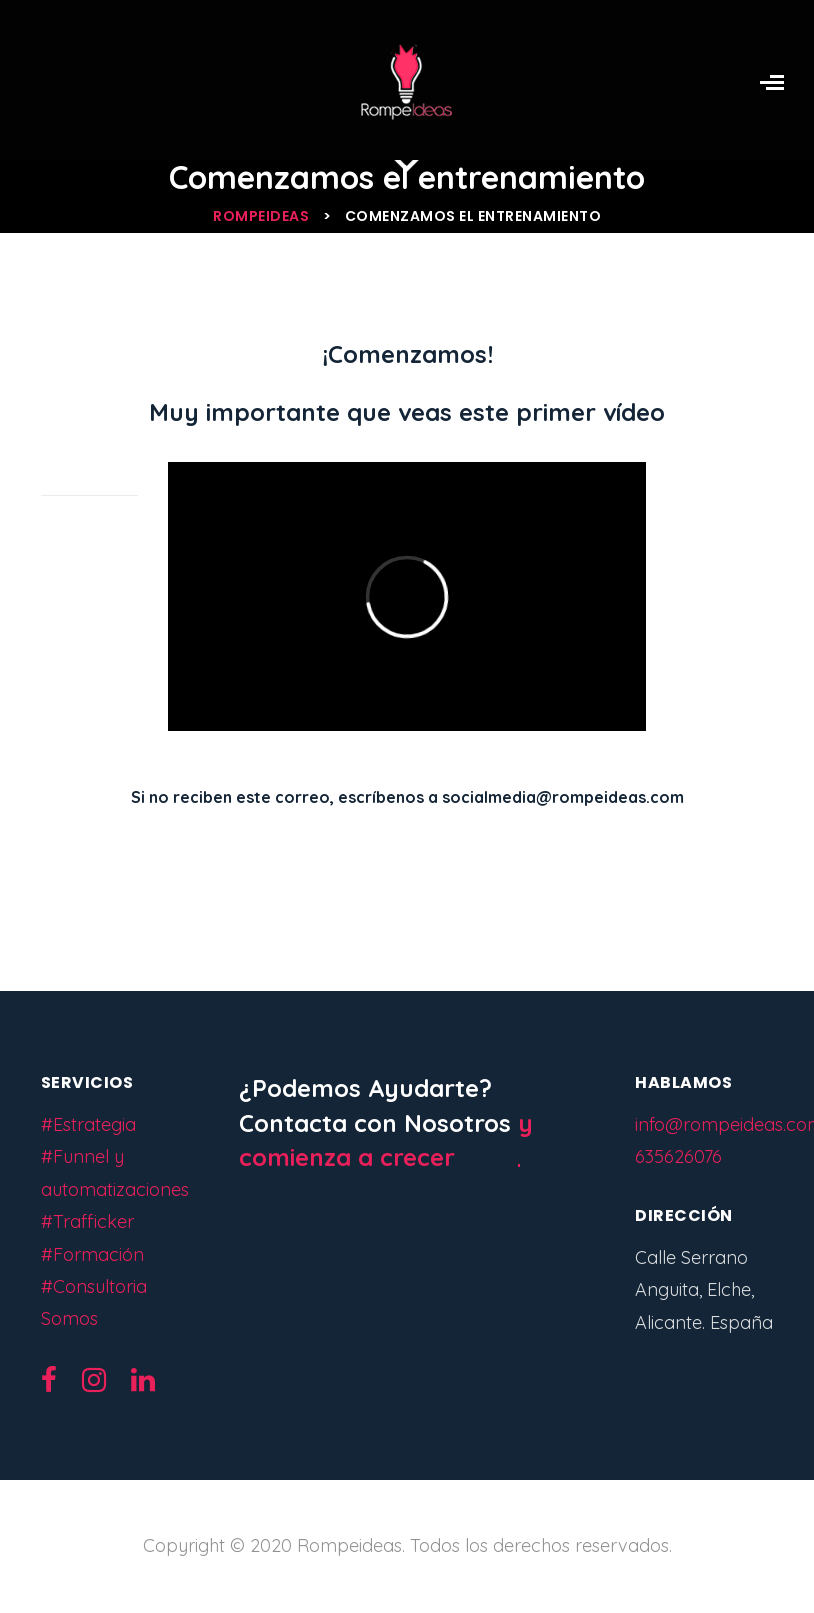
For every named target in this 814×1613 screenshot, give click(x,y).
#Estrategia (88, 1124)
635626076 (678, 1156)
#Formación (92, 1254)
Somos (69, 1318)
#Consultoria (94, 1286)
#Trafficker (87, 1221)
